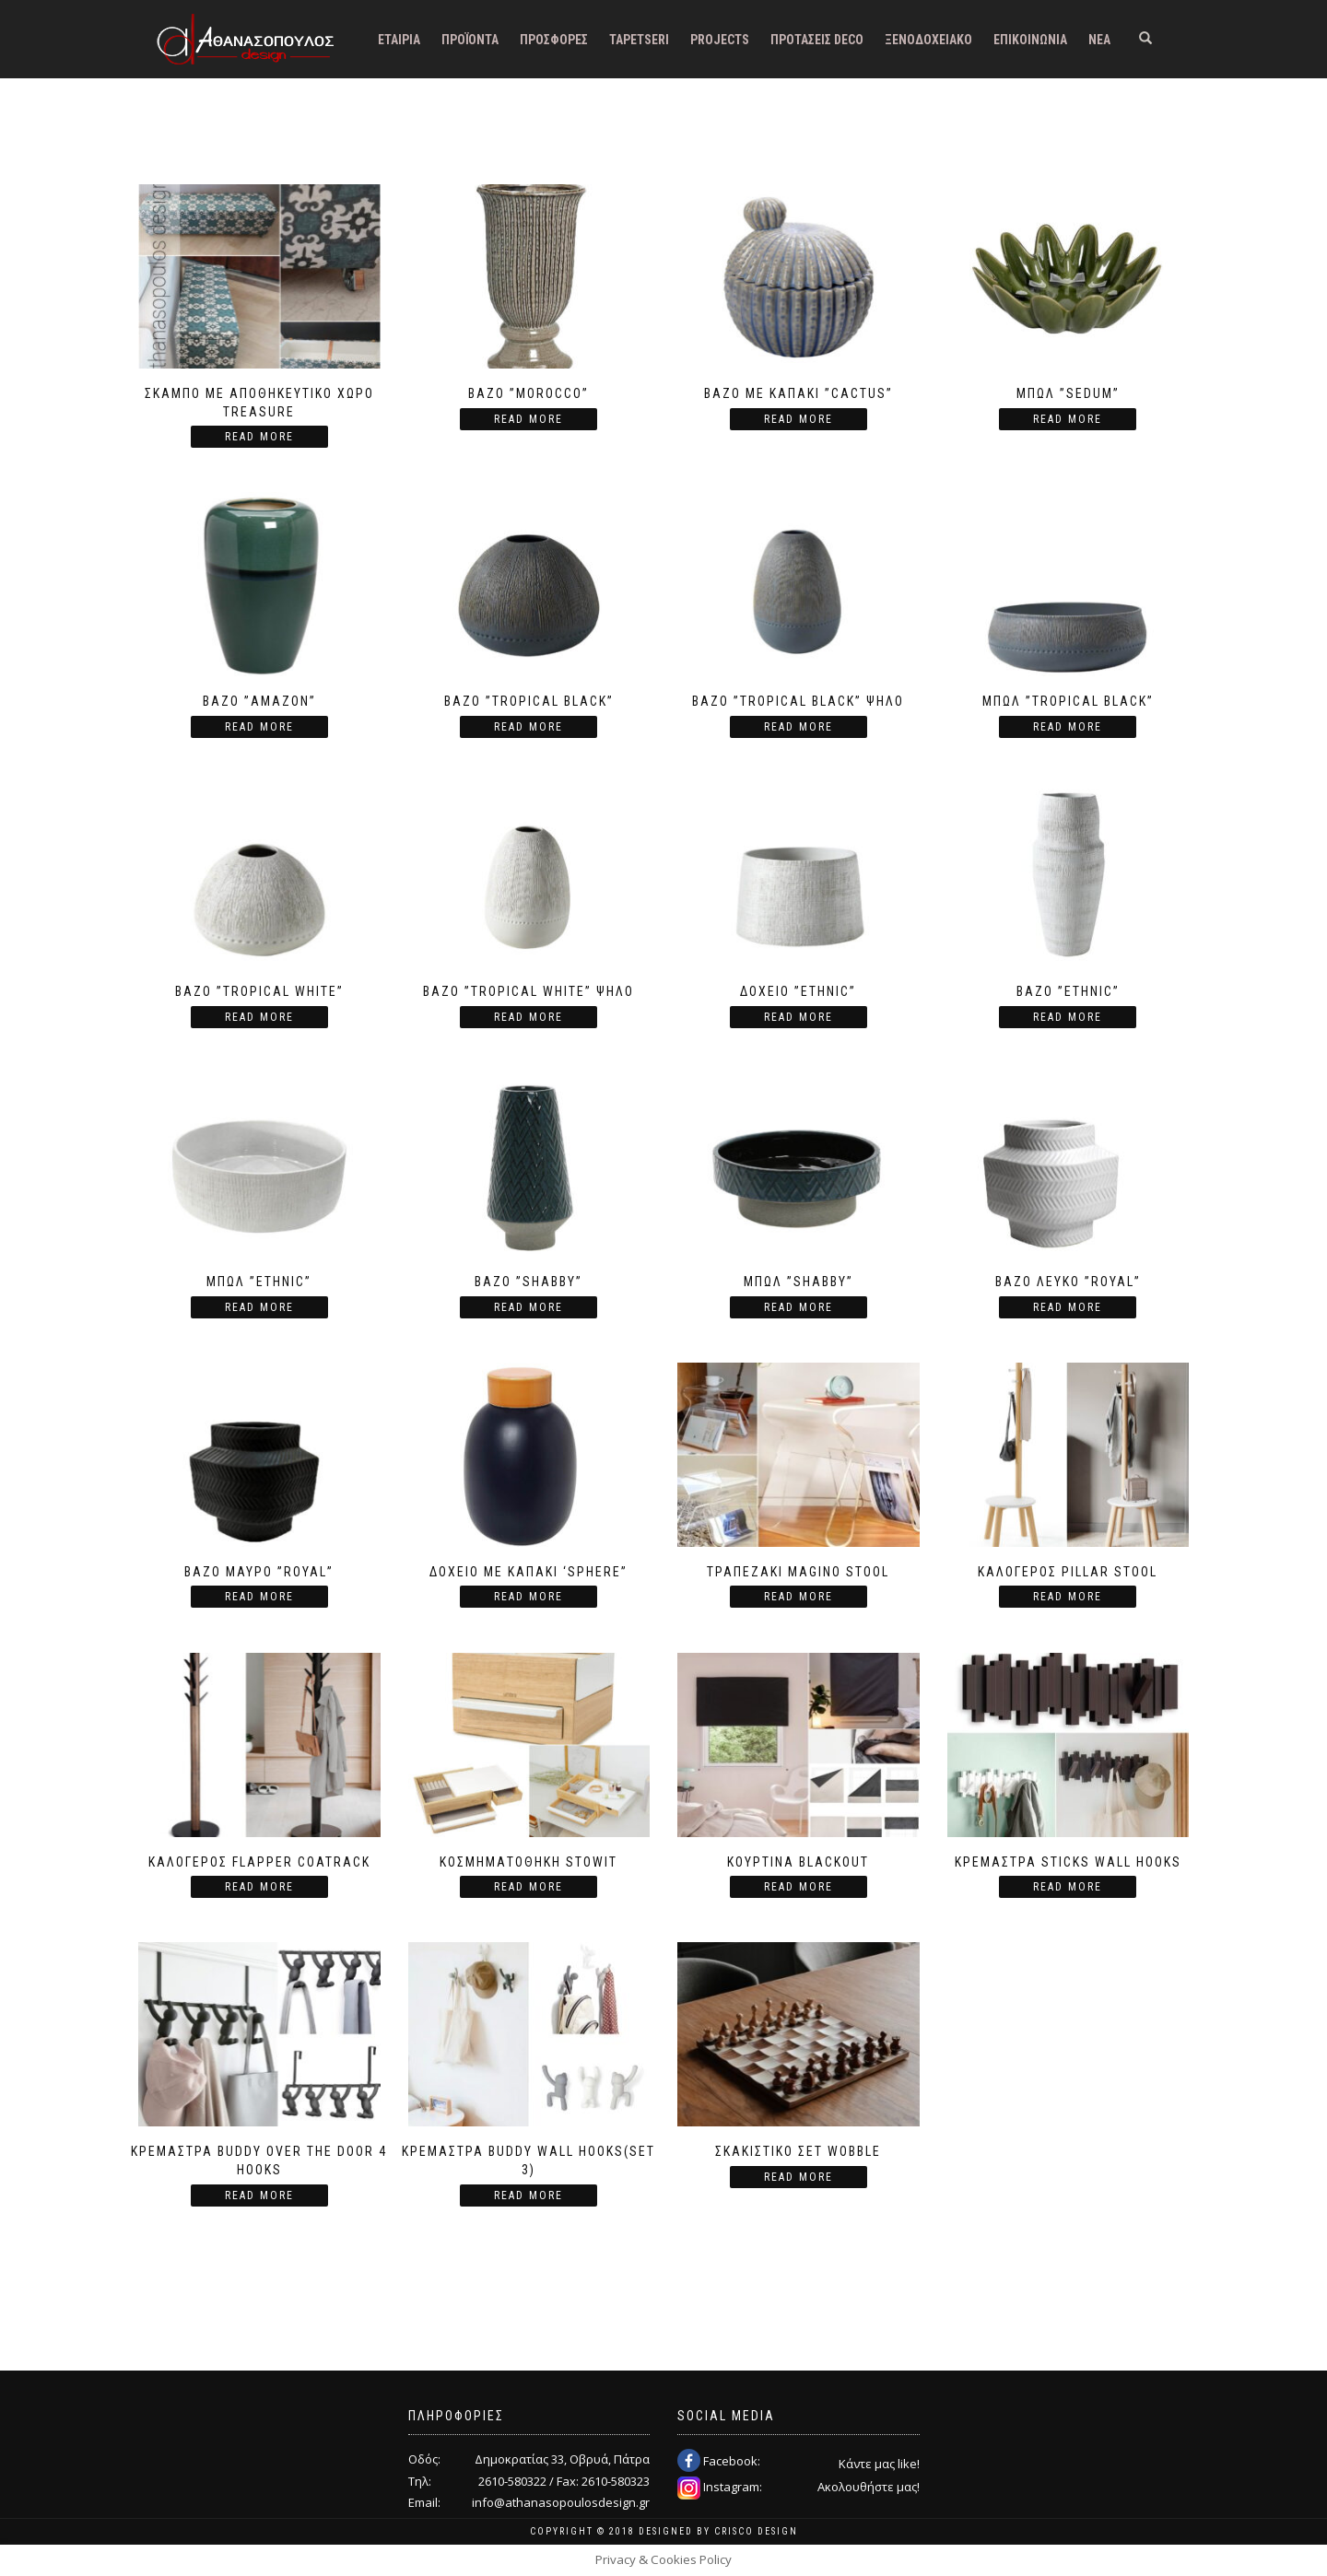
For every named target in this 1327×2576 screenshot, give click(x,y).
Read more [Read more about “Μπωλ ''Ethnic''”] (259, 1307)
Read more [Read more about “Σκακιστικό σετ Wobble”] (798, 2177)
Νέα (1099, 39)
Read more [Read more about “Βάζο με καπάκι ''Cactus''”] (798, 419)
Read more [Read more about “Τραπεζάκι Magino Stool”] (798, 1596)
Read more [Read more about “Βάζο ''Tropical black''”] (528, 726)
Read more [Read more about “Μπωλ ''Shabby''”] (798, 1307)
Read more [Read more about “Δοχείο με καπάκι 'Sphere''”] (528, 1596)
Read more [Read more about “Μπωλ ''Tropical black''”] (1067, 726)
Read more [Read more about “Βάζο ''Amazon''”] (259, 726)
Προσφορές (554, 39)
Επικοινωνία (1030, 39)
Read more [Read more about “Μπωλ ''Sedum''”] (1067, 419)
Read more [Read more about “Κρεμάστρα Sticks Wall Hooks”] (1067, 1886)
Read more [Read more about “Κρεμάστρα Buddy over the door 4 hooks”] (259, 2195)
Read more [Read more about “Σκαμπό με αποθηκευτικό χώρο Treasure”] (259, 436)
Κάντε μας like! (879, 2463)
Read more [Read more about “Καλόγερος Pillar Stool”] (1067, 1596)
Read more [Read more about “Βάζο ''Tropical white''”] (259, 1017)
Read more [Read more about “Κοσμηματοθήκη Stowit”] (528, 1886)
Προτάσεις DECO (816, 39)
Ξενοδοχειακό (928, 39)
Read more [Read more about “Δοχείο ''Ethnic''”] (798, 1017)
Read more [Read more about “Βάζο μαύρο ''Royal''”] (259, 1596)
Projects (719, 39)
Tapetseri (639, 39)
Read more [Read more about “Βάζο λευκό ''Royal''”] (1067, 1307)
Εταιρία (399, 39)
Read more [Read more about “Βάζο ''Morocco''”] (528, 419)
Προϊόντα (470, 39)
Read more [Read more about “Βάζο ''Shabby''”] (528, 1307)
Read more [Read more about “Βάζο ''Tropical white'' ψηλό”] (528, 1017)
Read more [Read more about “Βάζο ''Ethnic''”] (1067, 1017)
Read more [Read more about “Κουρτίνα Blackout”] (798, 1886)
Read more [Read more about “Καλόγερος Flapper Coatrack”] (259, 1886)
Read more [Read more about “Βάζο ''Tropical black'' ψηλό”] (798, 726)
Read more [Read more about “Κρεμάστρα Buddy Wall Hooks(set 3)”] (528, 2195)
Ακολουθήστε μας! (868, 2486)
